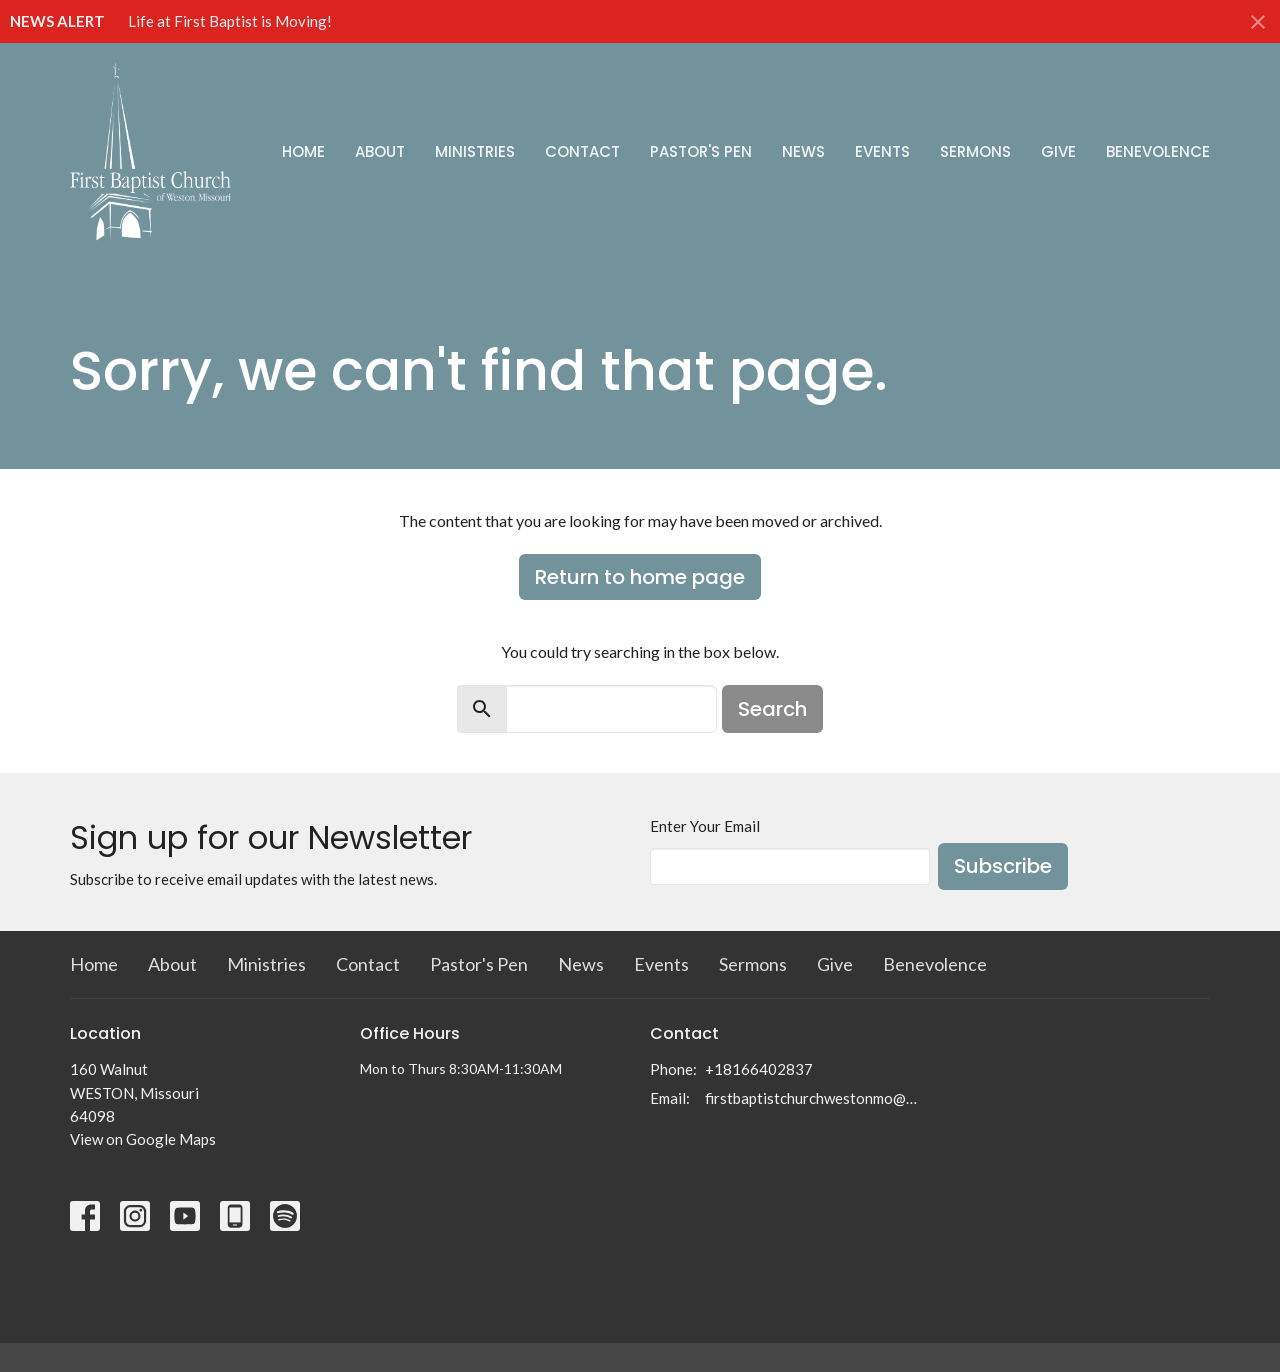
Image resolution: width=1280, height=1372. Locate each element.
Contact (582, 151)
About (380, 151)
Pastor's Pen (701, 151)
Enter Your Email (705, 826)
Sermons (975, 151)
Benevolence (1158, 151)
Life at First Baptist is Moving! (230, 21)
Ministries (475, 151)
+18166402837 (759, 1069)
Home (303, 151)
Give (1058, 151)
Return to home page (640, 577)
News (803, 151)
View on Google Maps (143, 1139)
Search (772, 709)
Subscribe (1003, 866)
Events (882, 151)
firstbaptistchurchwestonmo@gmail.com (812, 1098)
